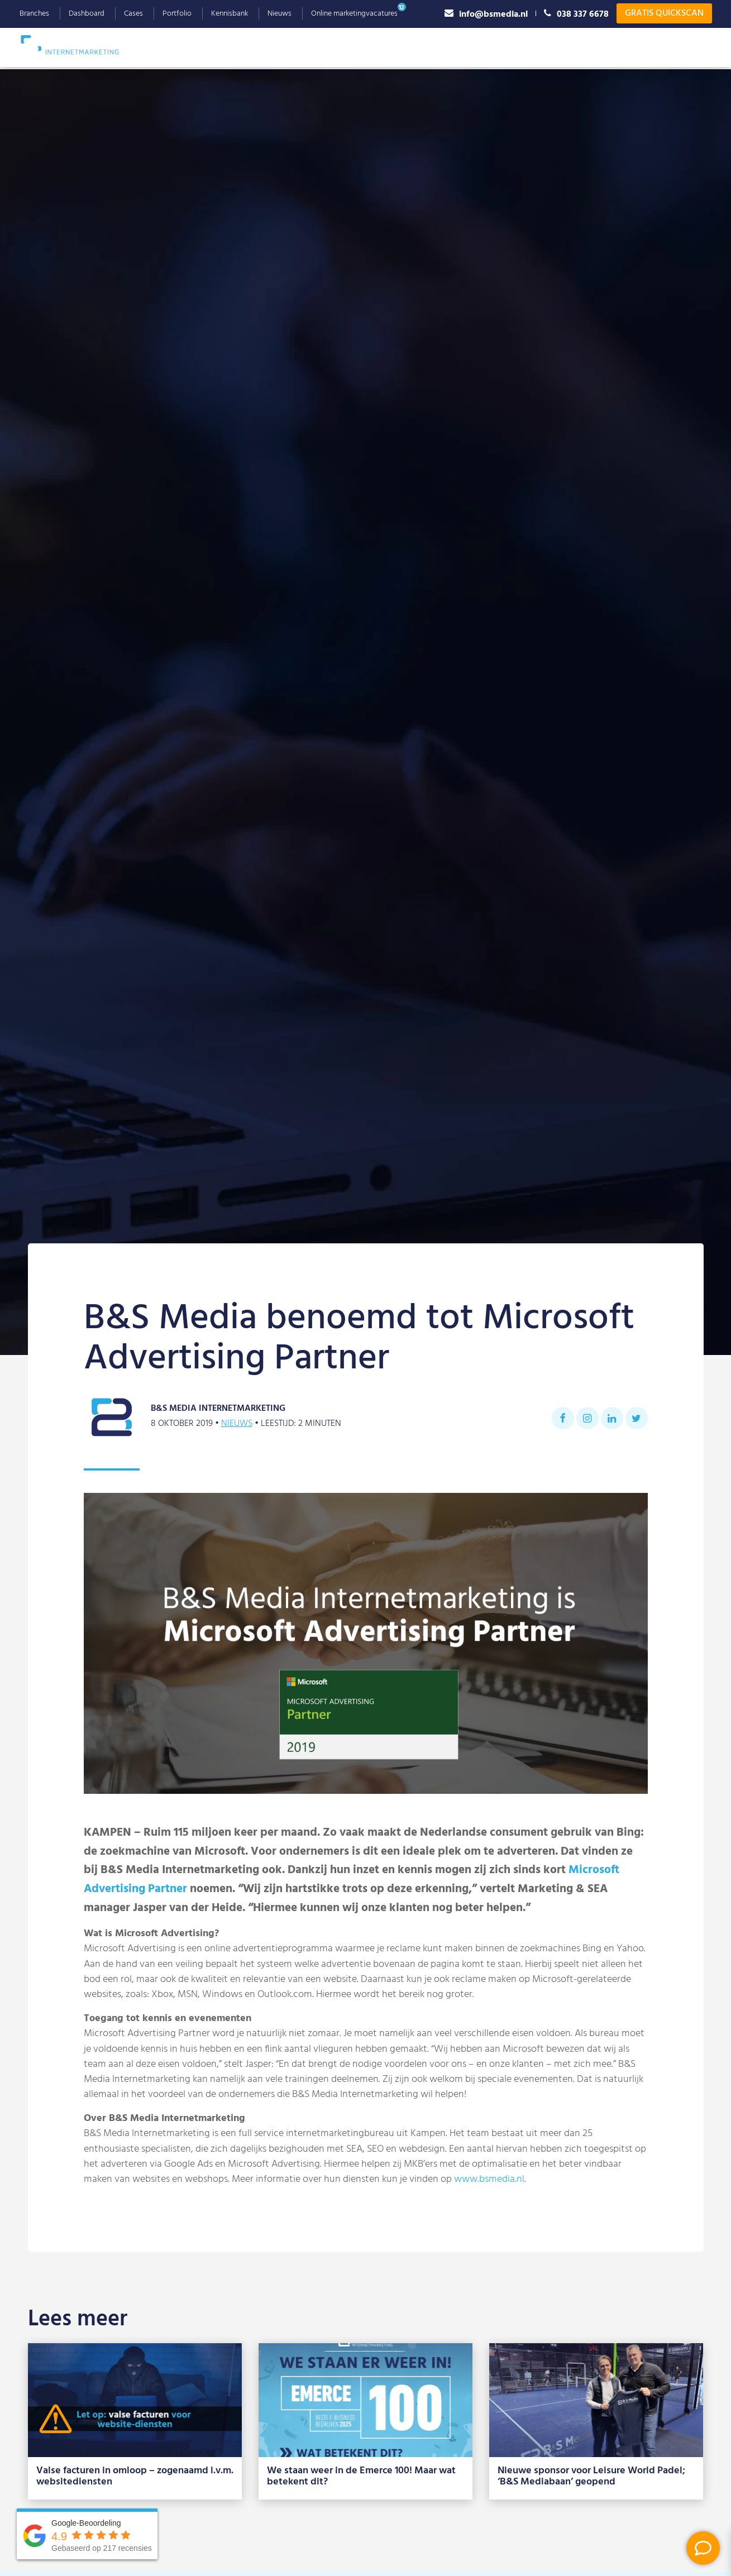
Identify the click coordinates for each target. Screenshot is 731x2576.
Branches (34, 13)
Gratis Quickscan (664, 13)
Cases (133, 13)
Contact (687, 47)
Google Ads (258, 47)
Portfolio (177, 13)
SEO (201, 47)
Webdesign (330, 47)
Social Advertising (414, 47)
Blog (645, 47)
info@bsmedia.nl (486, 13)
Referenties (597, 47)
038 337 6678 (576, 13)
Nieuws (279, 13)
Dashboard (86, 13)
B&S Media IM (81, 44)
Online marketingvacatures (354, 13)
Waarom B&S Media (515, 47)
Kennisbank (229, 13)
